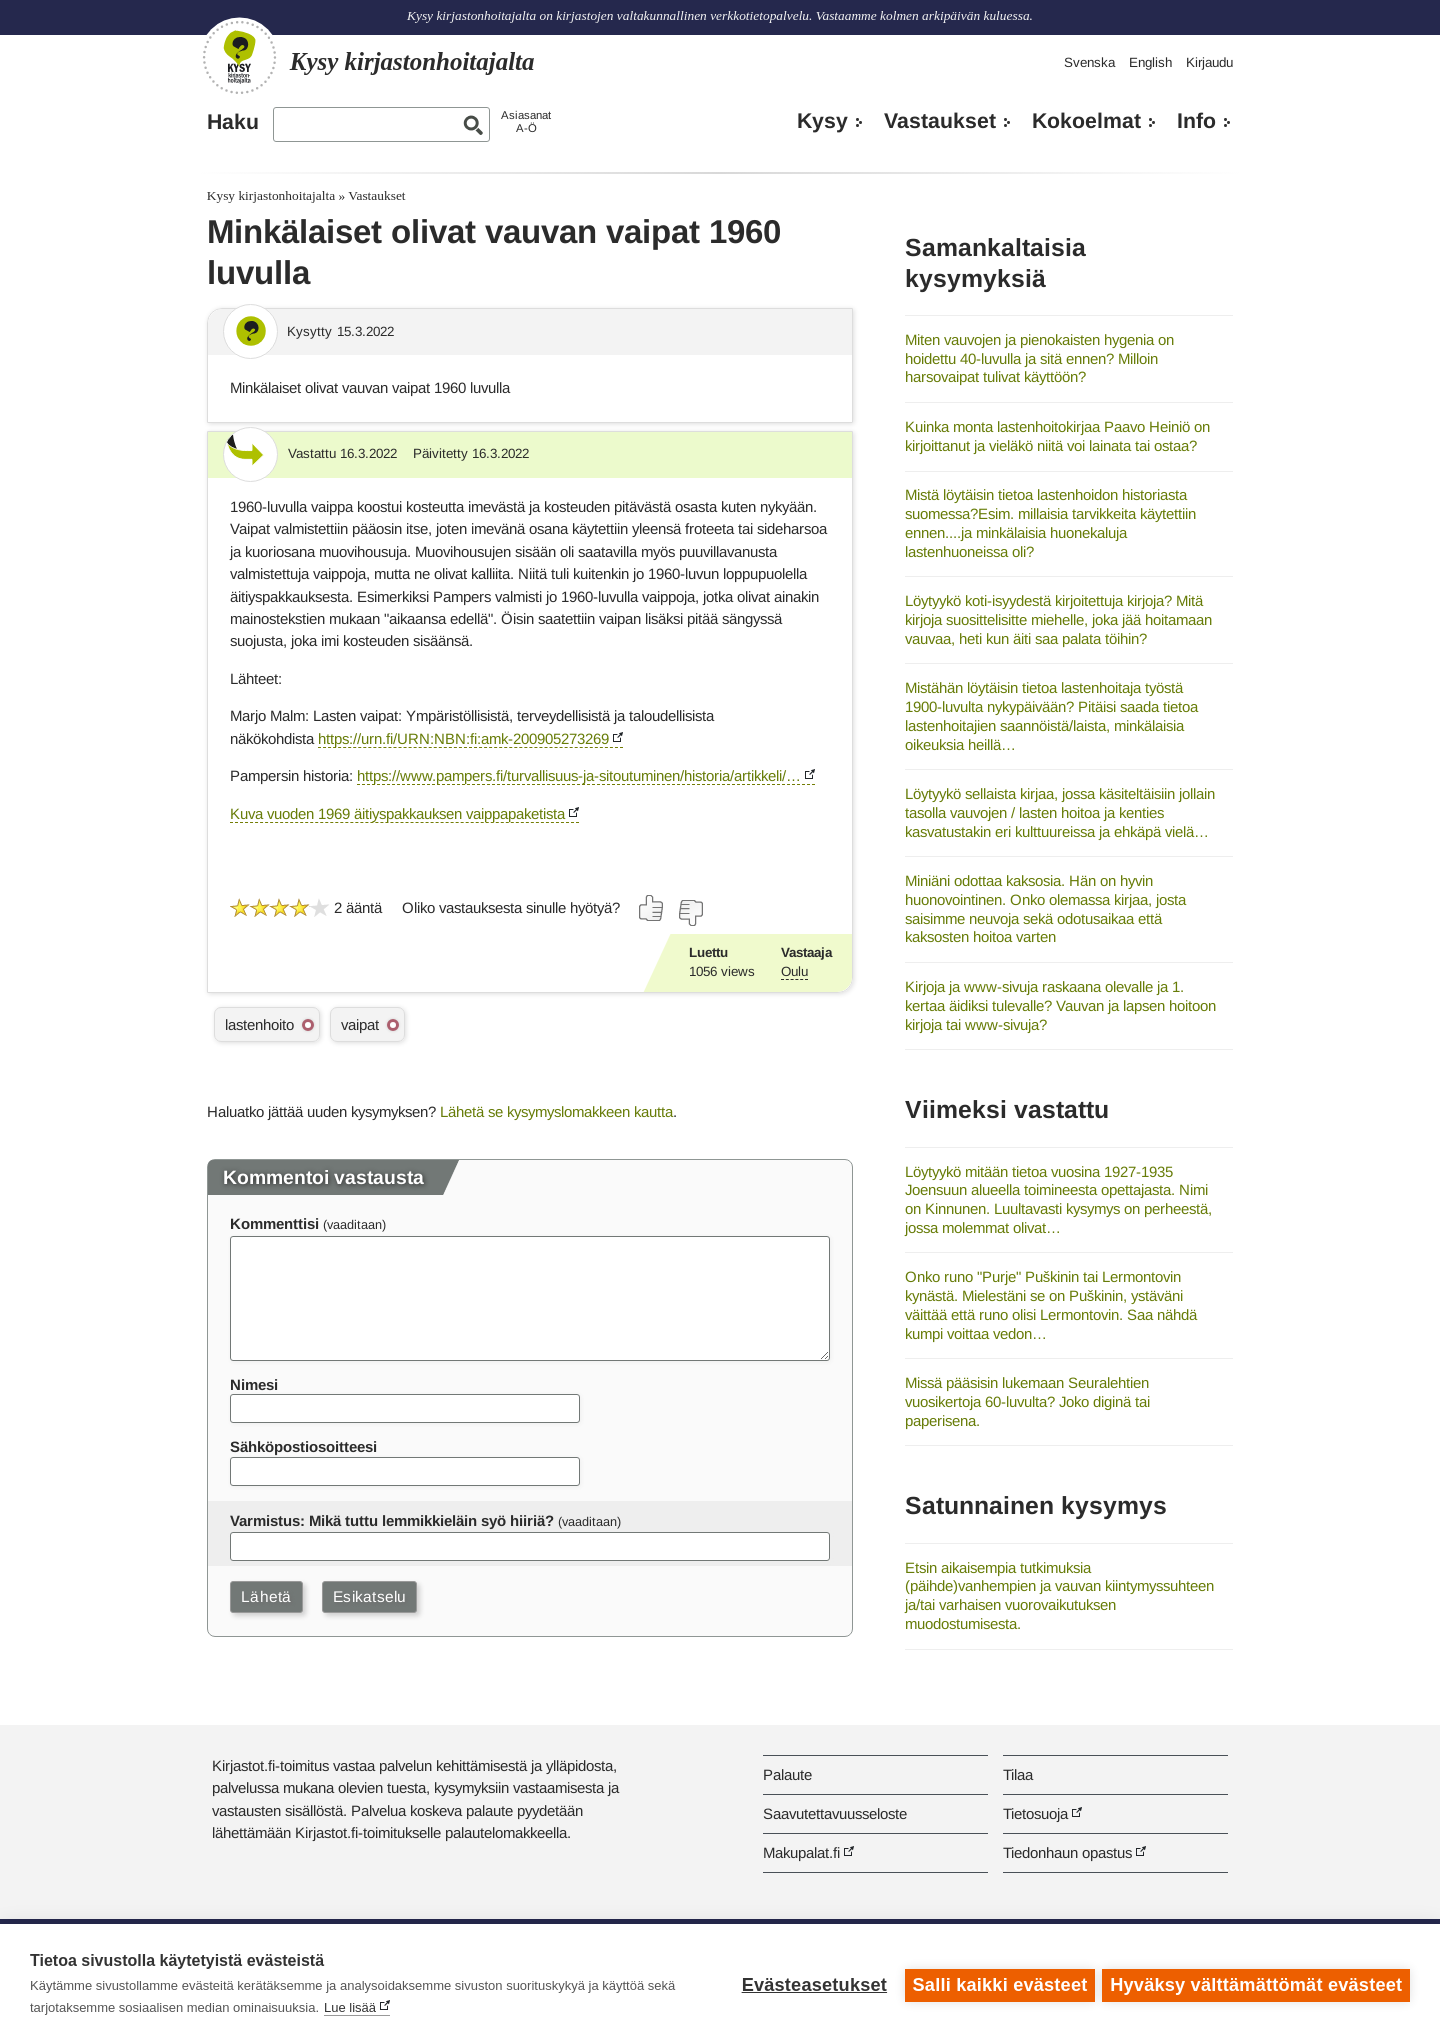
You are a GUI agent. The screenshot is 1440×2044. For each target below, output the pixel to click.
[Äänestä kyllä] (652, 908)
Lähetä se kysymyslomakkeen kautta (556, 1111)
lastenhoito (259, 1024)
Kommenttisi (274, 1223)
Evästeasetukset (811, 1984)
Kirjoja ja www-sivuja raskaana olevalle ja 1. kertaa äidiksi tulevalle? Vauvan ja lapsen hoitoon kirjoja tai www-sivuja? (1060, 1005)
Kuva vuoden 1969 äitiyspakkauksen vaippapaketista (397, 813)
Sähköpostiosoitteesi (303, 1446)
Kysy (822, 121)
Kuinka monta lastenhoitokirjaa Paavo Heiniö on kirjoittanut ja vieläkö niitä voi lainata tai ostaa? (1057, 436)
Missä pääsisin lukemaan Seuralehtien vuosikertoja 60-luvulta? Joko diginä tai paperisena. (1027, 1401)
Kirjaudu (1209, 62)
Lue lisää (350, 2007)
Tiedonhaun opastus (1067, 1852)
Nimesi (254, 1384)
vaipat (360, 1024)
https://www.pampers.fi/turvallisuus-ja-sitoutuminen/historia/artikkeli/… (579, 775)
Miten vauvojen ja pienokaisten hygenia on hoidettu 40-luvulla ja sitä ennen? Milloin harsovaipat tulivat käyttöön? (1039, 358)
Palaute (787, 1774)
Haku (233, 122)
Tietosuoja (1035, 1813)
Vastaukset (940, 121)
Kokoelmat (1086, 121)
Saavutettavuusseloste (835, 1813)
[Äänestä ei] (690, 913)
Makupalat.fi (801, 1852)
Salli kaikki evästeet (997, 1984)
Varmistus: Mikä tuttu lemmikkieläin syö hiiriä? (392, 1520)
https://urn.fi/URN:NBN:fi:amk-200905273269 (463, 738)
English (1150, 62)
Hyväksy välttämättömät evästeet (1256, 1984)
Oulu (794, 971)
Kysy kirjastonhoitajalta (271, 195)
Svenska (1089, 62)
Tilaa (1018, 1774)
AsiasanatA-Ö (526, 121)
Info (1196, 121)
